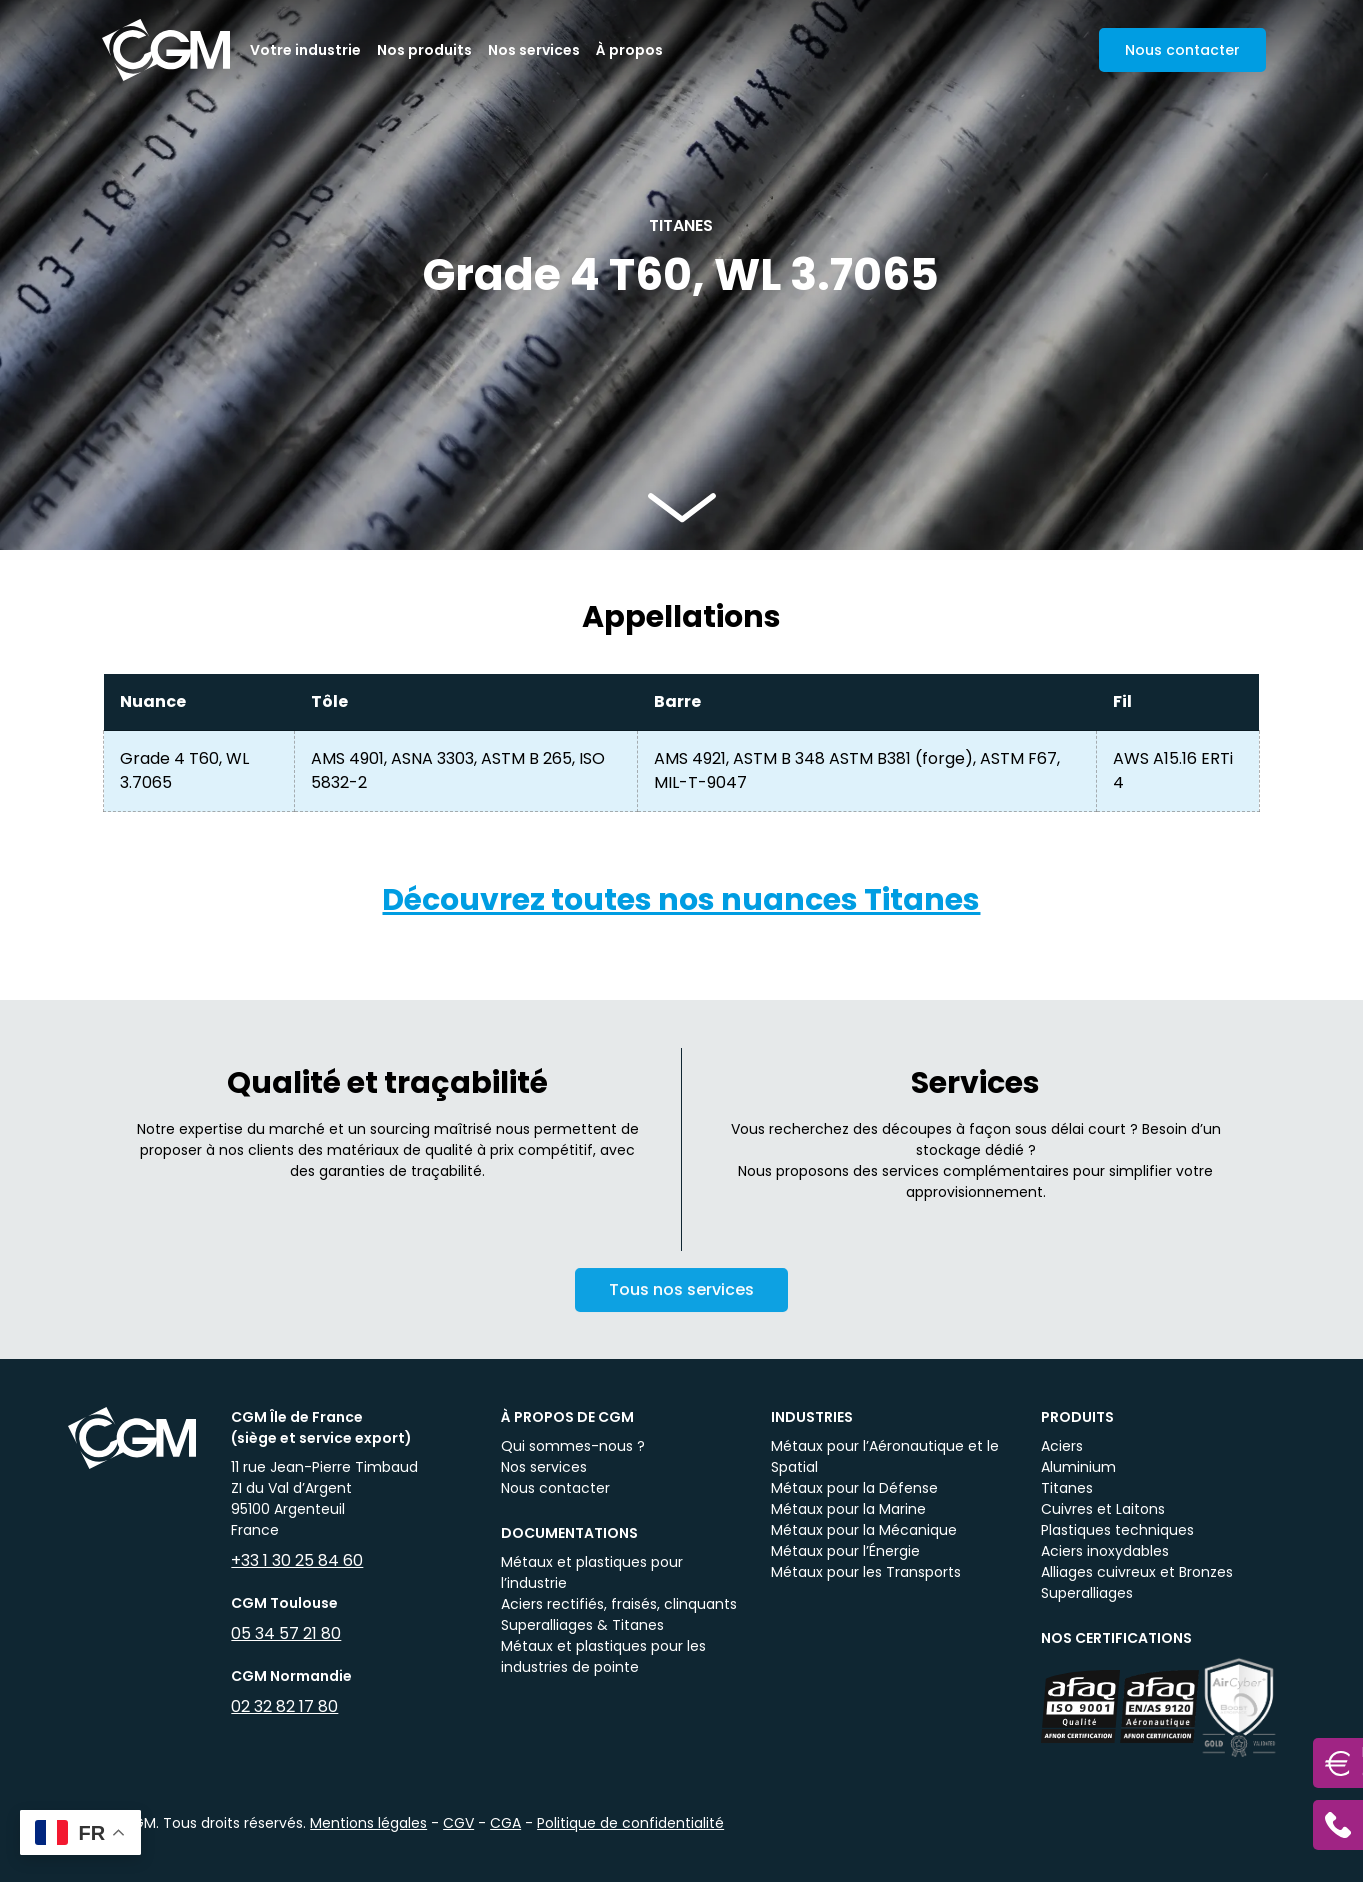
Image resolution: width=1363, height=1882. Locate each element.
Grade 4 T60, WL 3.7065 (184, 770)
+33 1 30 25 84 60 (297, 1560)
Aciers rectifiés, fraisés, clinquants (619, 1604)
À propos (629, 50)
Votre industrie (305, 50)
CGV (458, 1823)
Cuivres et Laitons (1103, 1509)
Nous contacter (555, 1488)
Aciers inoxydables (1105, 1551)
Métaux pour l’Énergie (845, 1551)
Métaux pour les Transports (866, 1572)
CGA (505, 1823)
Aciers (1062, 1446)
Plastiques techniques (1117, 1530)
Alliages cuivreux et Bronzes (1137, 1572)
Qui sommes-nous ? (573, 1446)
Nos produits (424, 50)
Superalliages (1087, 1593)
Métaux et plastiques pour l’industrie (592, 1572)
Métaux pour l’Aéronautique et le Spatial (885, 1456)
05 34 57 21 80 (286, 1633)
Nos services (534, 50)
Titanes (1067, 1488)
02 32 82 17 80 (284, 1706)
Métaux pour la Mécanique (864, 1530)
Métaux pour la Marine (848, 1509)
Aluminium (1078, 1467)
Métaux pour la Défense (854, 1488)
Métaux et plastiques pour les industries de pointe (603, 1656)
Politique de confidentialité (630, 1823)
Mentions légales (368, 1823)
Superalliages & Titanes (582, 1625)
